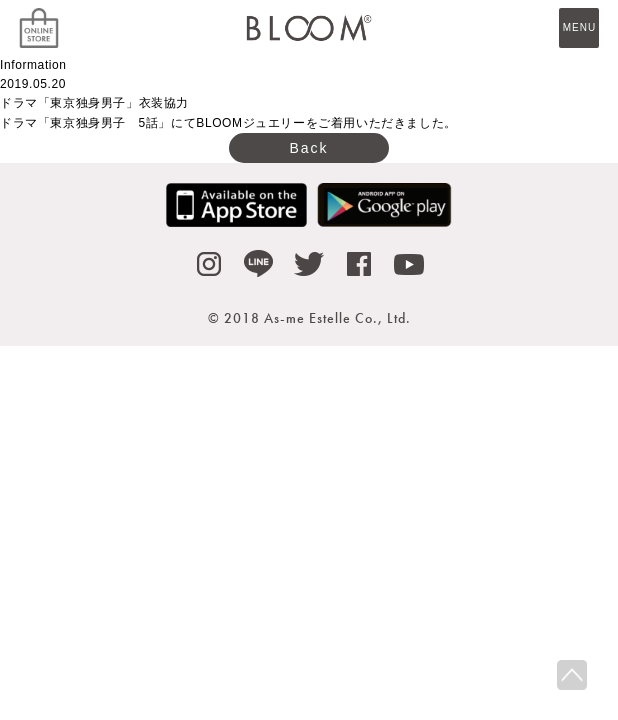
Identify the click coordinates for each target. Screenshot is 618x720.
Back (308, 148)
